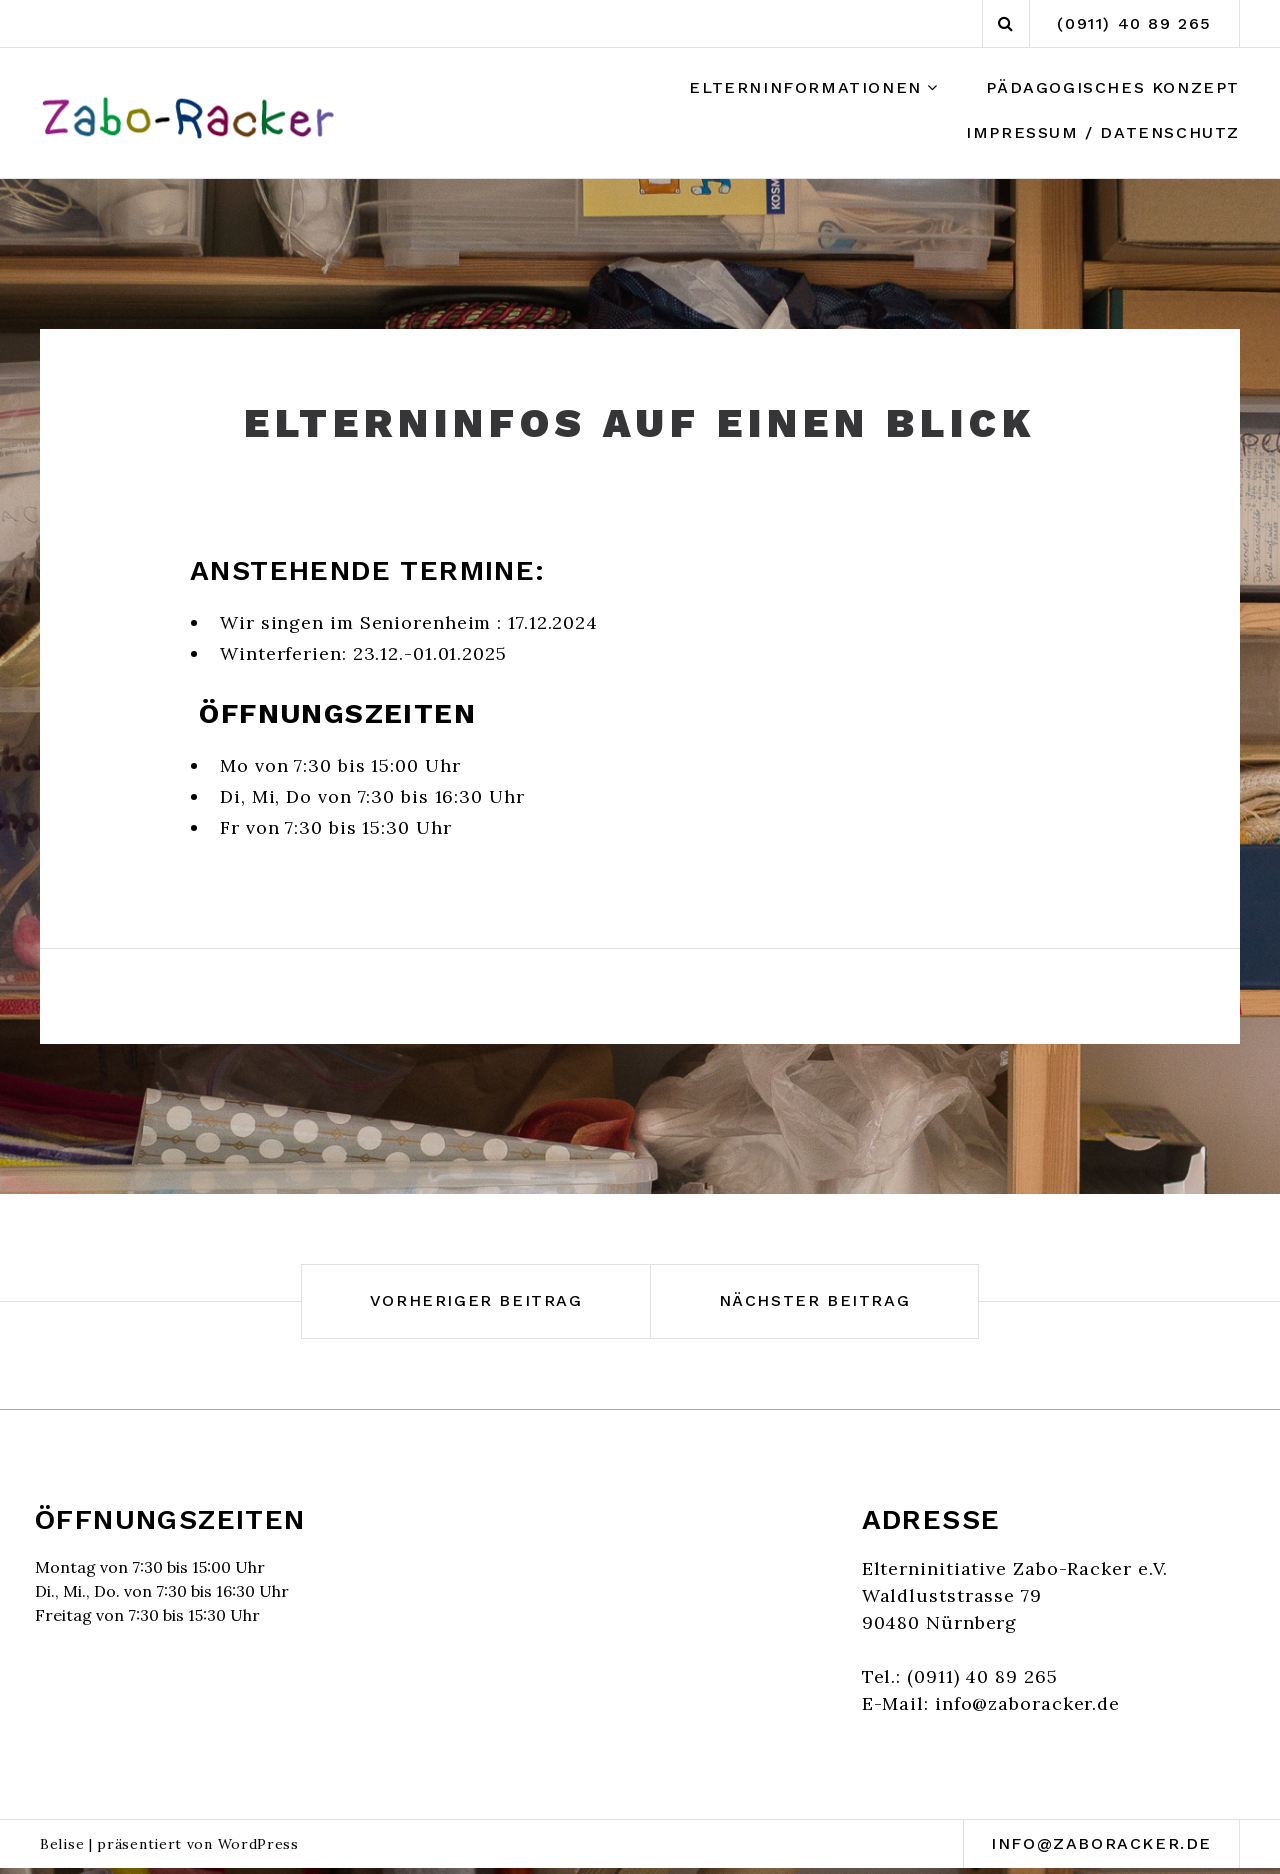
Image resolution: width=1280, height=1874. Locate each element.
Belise (62, 1844)
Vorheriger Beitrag (476, 1300)
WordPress (258, 1844)
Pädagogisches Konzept (1113, 87)
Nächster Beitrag (815, 1300)
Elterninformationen (805, 87)
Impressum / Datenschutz (1103, 132)
